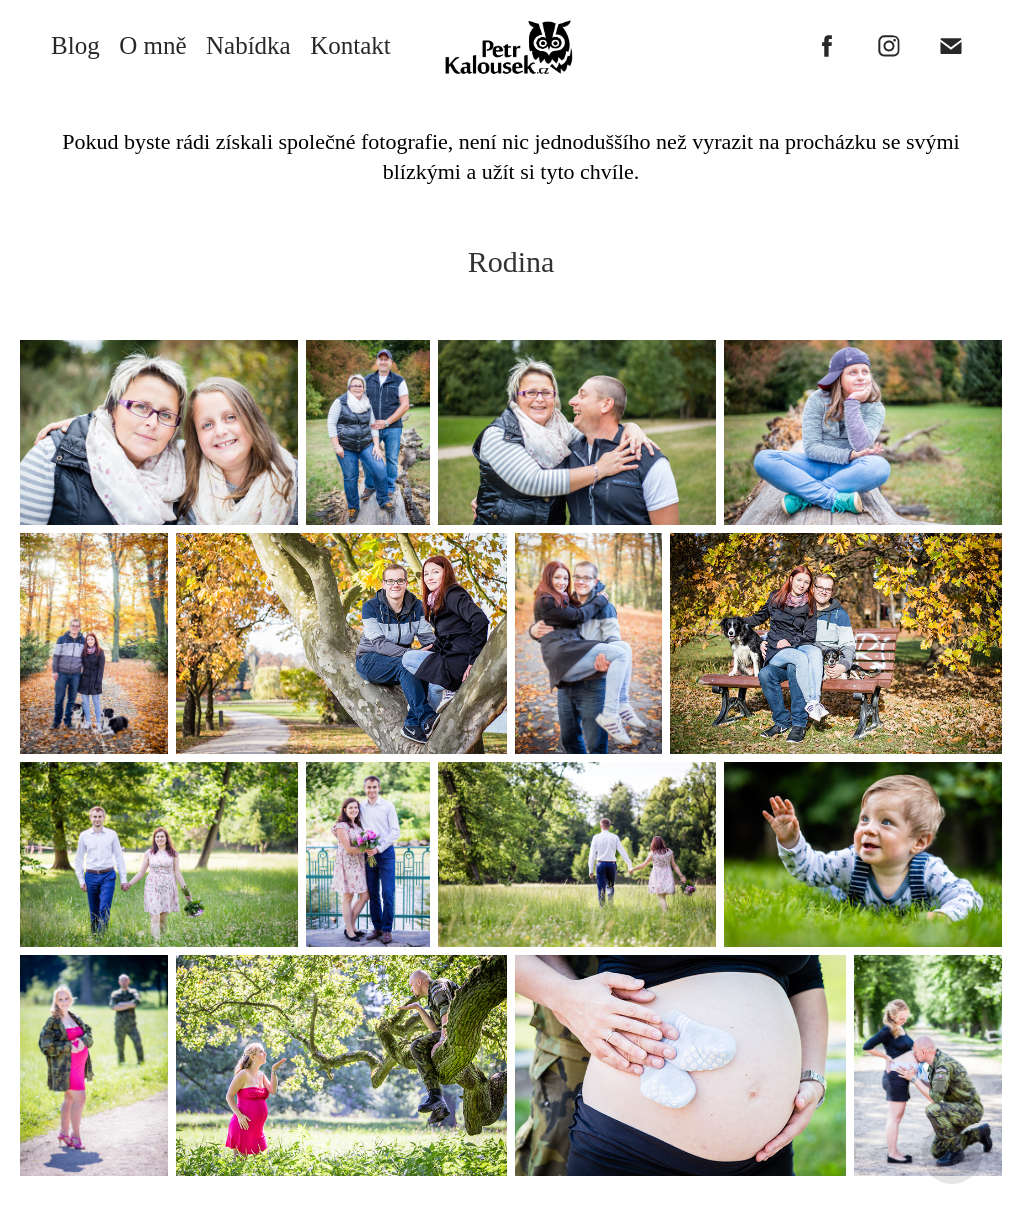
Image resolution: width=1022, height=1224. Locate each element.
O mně (152, 45)
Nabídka (248, 45)
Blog (75, 45)
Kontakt (350, 45)
